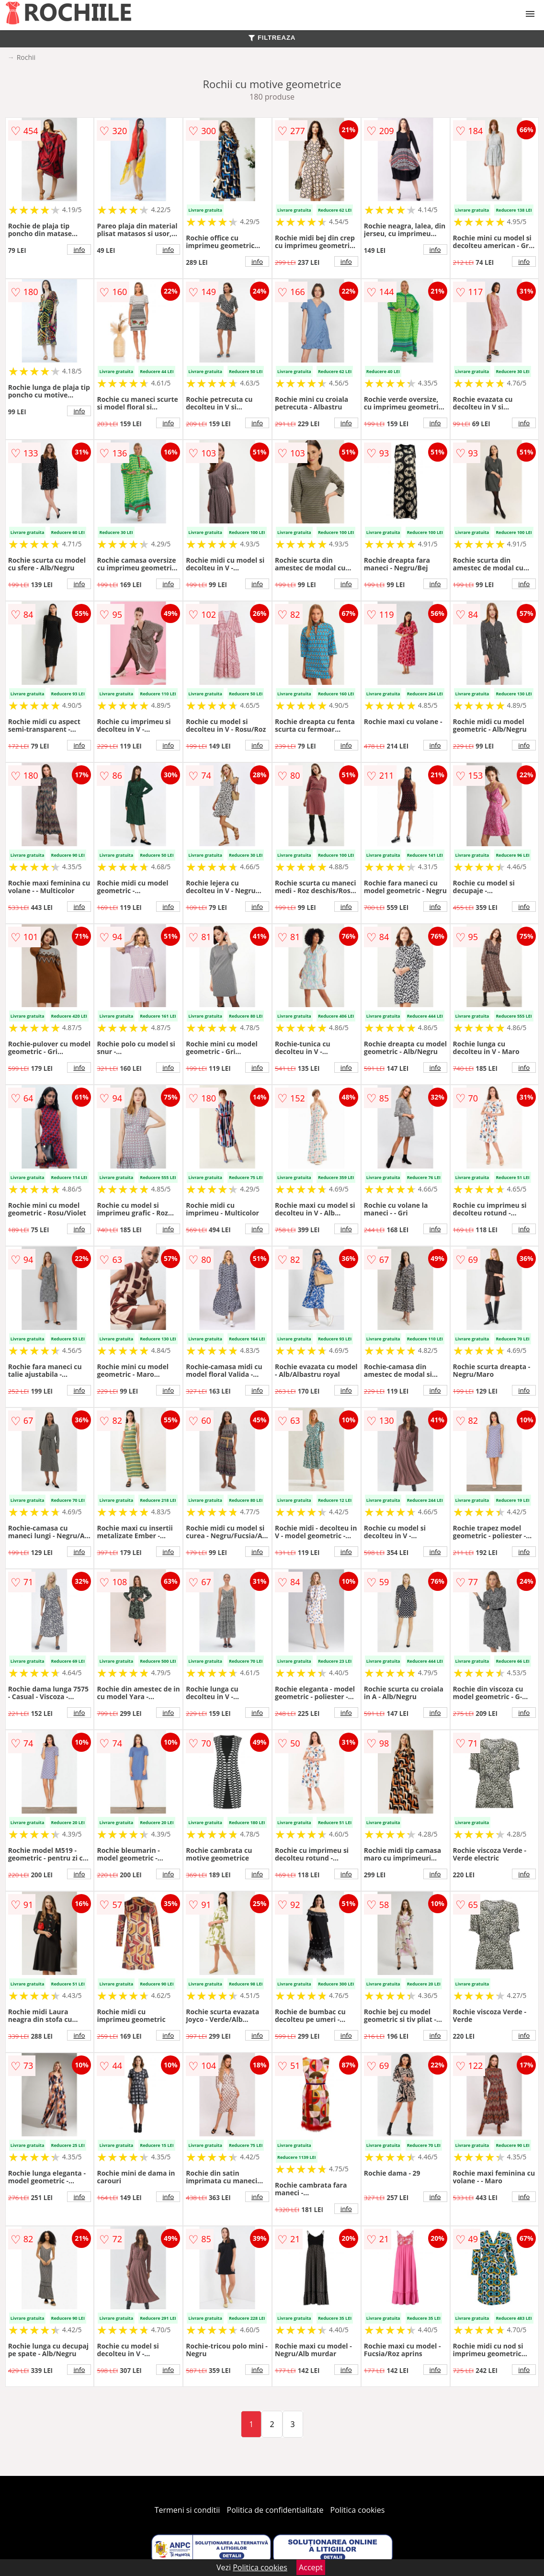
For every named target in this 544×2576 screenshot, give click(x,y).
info (79, 249)
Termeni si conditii (187, 2510)
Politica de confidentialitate (275, 2510)
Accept (311, 2567)
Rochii (26, 57)
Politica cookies (357, 2510)
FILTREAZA (272, 37)
